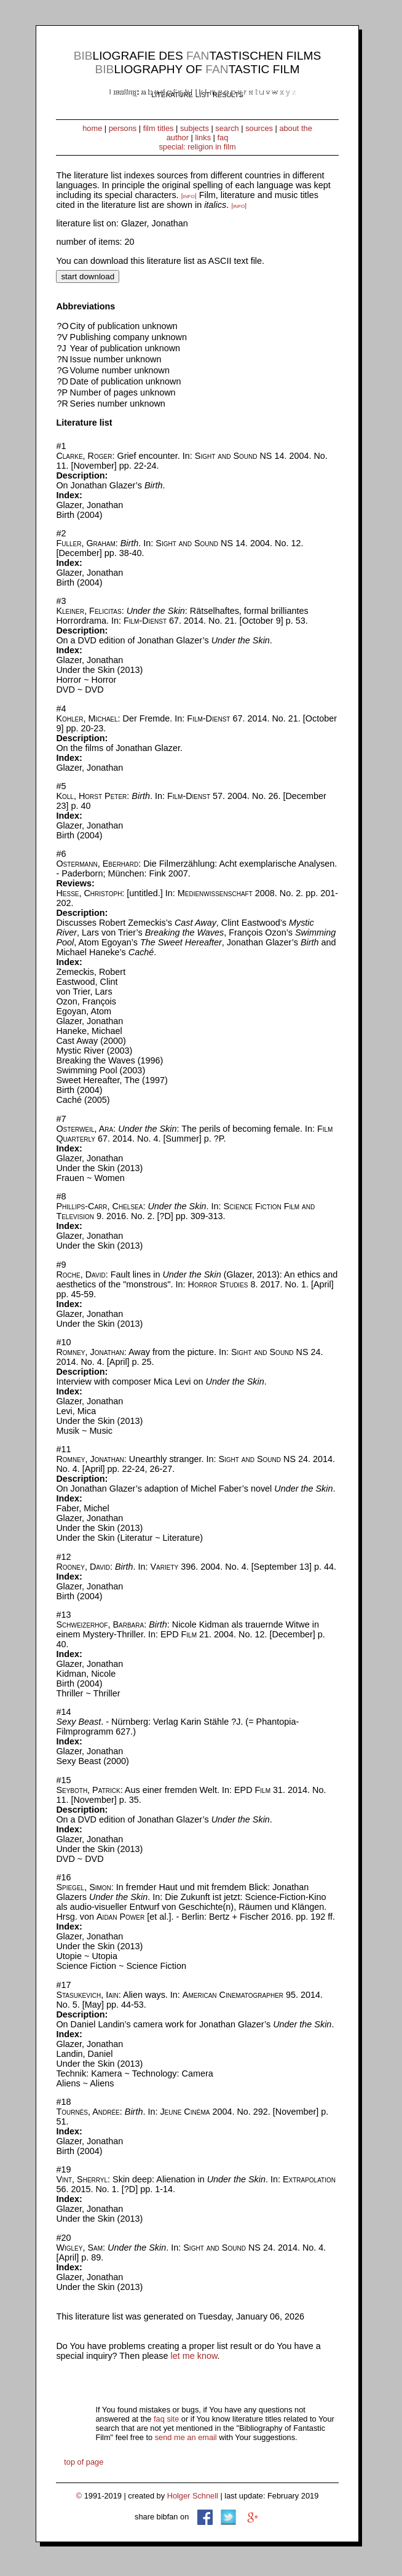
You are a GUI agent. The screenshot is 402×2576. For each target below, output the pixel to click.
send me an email (186, 2437)
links (203, 137)
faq (222, 137)
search (226, 128)
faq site (166, 2418)
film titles (158, 128)
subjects (194, 128)
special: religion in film (197, 146)
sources (259, 128)
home (92, 128)
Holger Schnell (192, 2495)
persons (123, 128)
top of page (83, 2462)
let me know (194, 2356)
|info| (189, 195)
